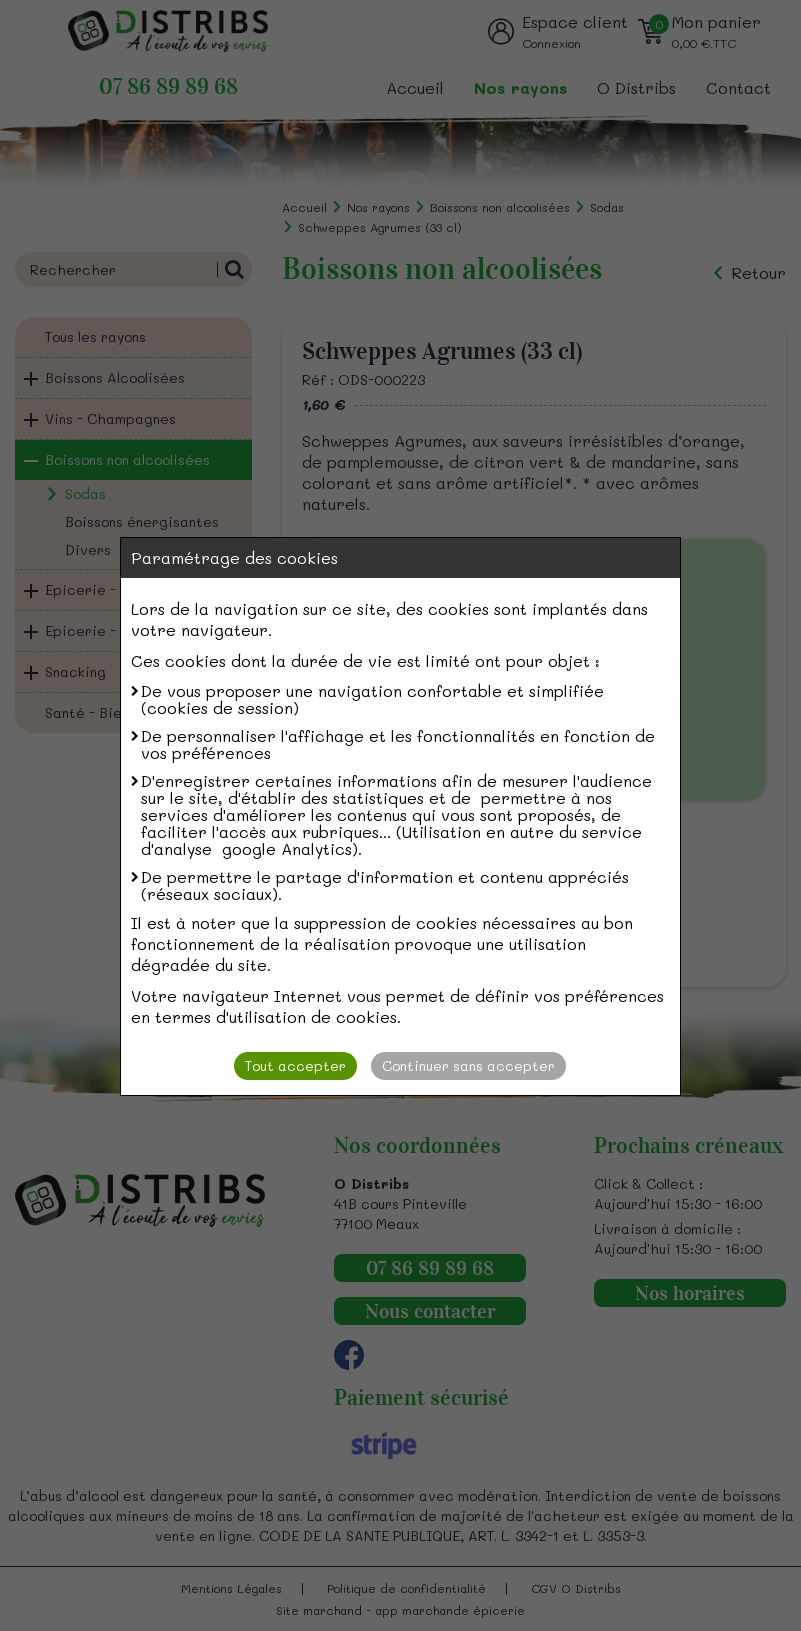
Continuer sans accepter (468, 1065)
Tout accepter (295, 1065)
